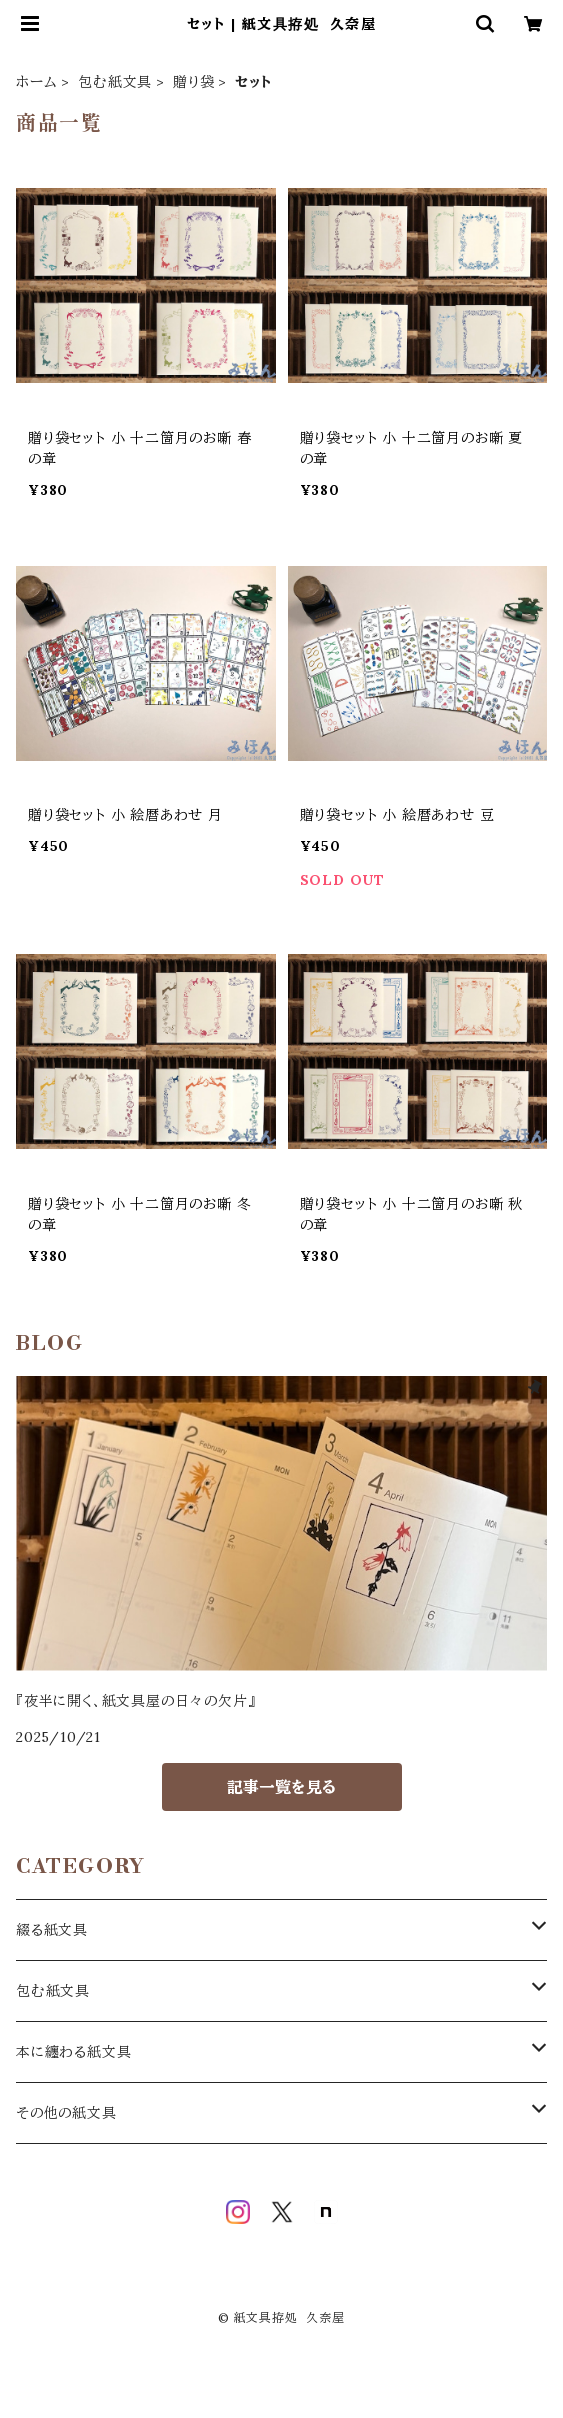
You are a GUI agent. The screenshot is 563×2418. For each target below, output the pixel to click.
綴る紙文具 (52, 1930)
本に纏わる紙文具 (73, 2052)
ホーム (36, 82)
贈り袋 (193, 82)
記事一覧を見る (281, 1787)
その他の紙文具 (66, 2113)
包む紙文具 (115, 82)
